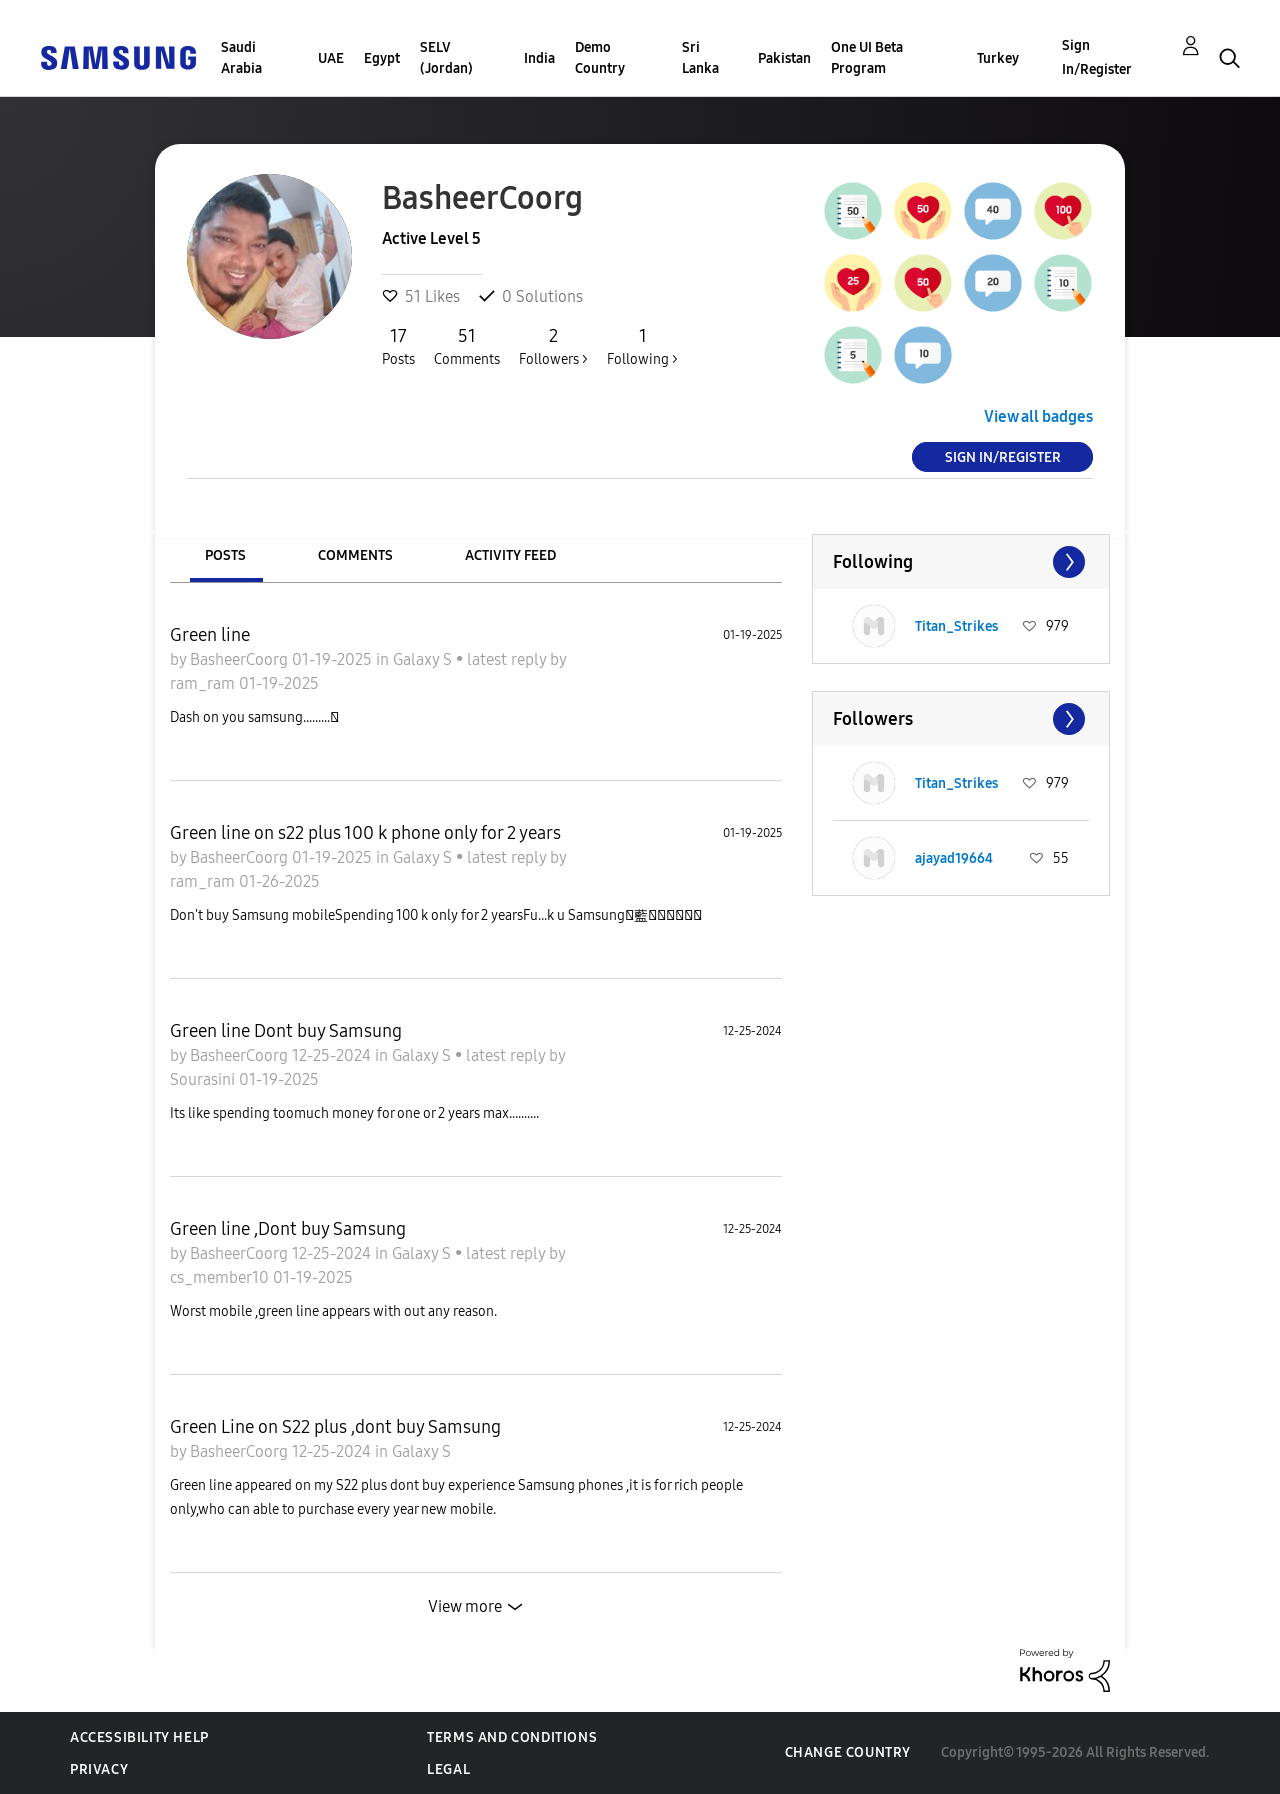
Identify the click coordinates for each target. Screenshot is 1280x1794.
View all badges (1038, 416)
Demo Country (600, 58)
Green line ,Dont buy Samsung (288, 1229)
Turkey (998, 58)
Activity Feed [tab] (510, 555)
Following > (642, 346)
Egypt (382, 58)
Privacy (99, 1769)
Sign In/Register (1097, 57)
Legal (448, 1769)
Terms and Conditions (512, 1737)
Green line (210, 635)
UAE (331, 58)
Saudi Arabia (241, 58)
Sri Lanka (700, 58)
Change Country (848, 1752)
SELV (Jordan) (446, 58)
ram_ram (204, 683)
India (539, 58)
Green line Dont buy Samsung (286, 1031)
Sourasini (204, 1079)
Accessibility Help (139, 1737)
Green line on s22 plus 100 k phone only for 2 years (365, 833)
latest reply (508, 659)
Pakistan (784, 58)
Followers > (553, 346)
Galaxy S (424, 659)
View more (465, 1606)
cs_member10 (221, 1277)
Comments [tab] (355, 555)
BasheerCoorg (241, 659)
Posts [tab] (225, 555)
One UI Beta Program (867, 58)
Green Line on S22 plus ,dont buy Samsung (335, 1427)
